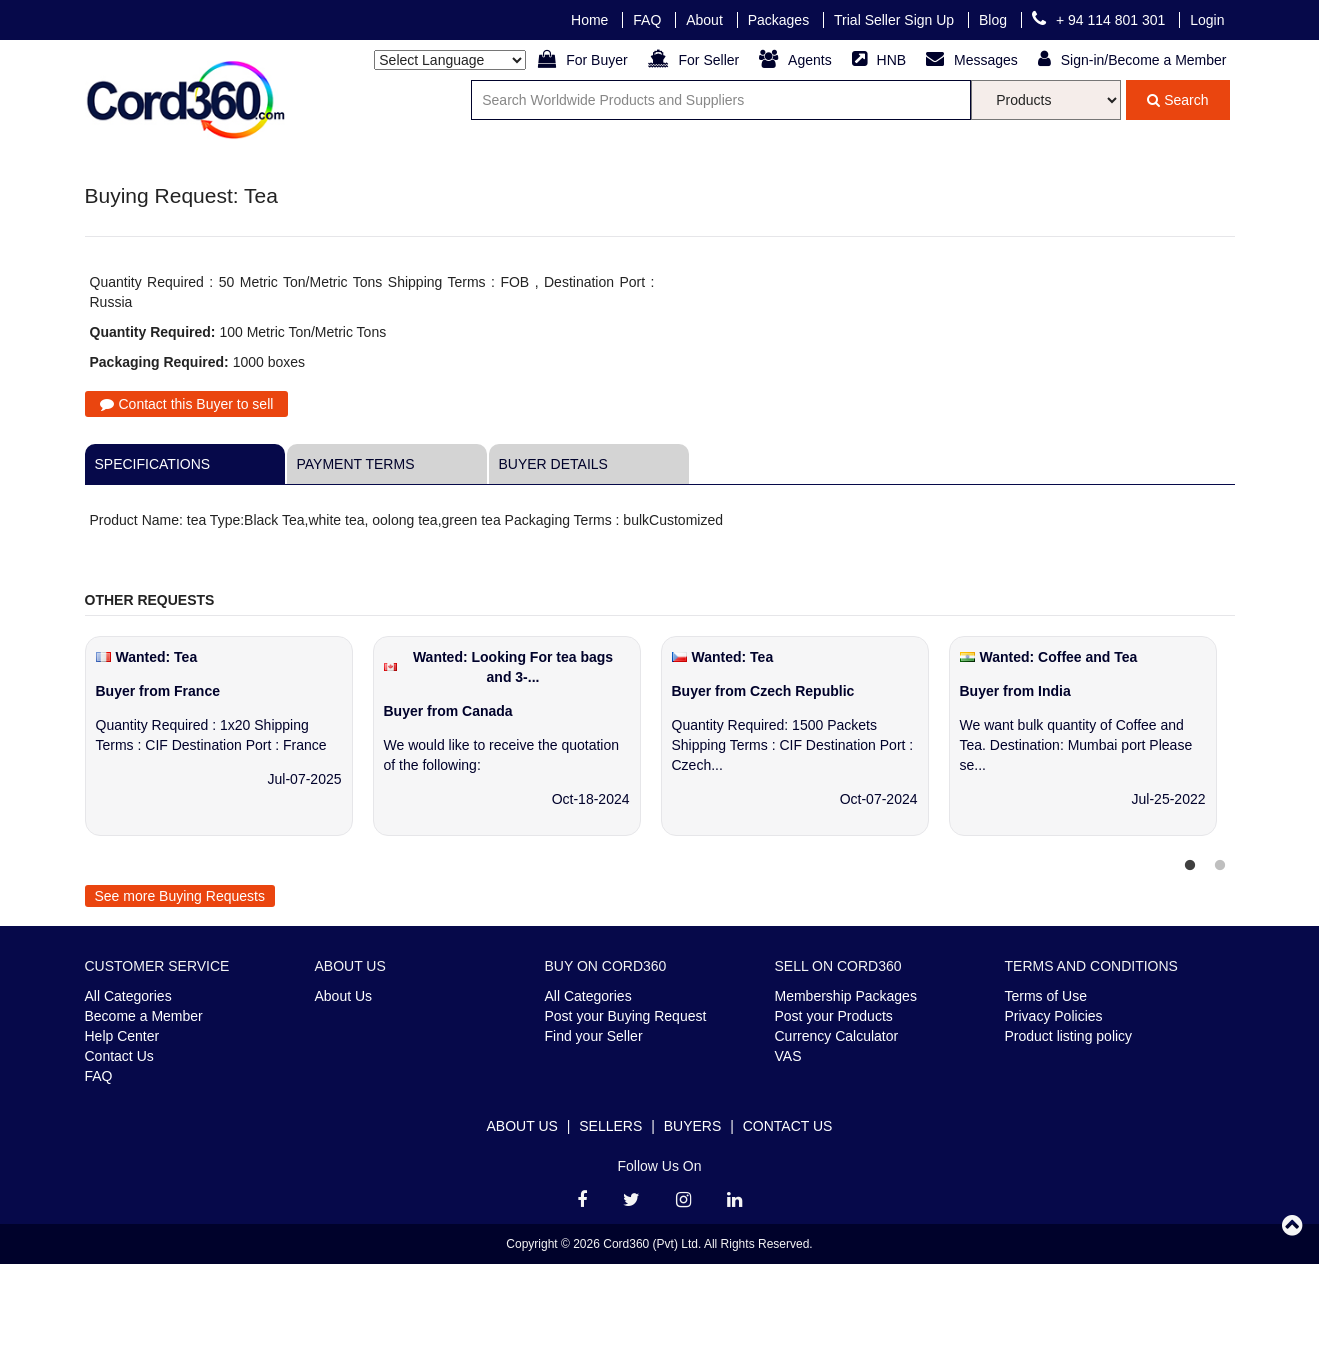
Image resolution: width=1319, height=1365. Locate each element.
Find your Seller (594, 1036)
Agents (797, 60)
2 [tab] (1220, 866)
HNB (881, 60)
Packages (780, 20)
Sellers (610, 1126)
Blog (995, 20)
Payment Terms (356, 464)
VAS (788, 1056)
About (706, 20)
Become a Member (144, 1016)
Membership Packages (846, 996)
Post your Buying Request (626, 1016)
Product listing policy (1069, 1036)
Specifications (153, 464)
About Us (344, 996)
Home (591, 20)
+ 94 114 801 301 (1100, 20)
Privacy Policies (1054, 1016)
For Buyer (584, 60)
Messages (974, 60)
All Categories (128, 996)
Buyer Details (553, 464)
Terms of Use (1046, 996)
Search (1177, 100)
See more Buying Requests (180, 896)
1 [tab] (1190, 866)
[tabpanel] (229, 746)
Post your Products (834, 1016)
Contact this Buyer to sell (187, 404)
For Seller (696, 60)
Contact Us (119, 1056)
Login (1207, 20)
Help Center (122, 1036)
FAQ (649, 20)
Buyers (693, 1126)
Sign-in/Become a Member (1132, 60)
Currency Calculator (837, 1036)
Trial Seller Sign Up (896, 20)
